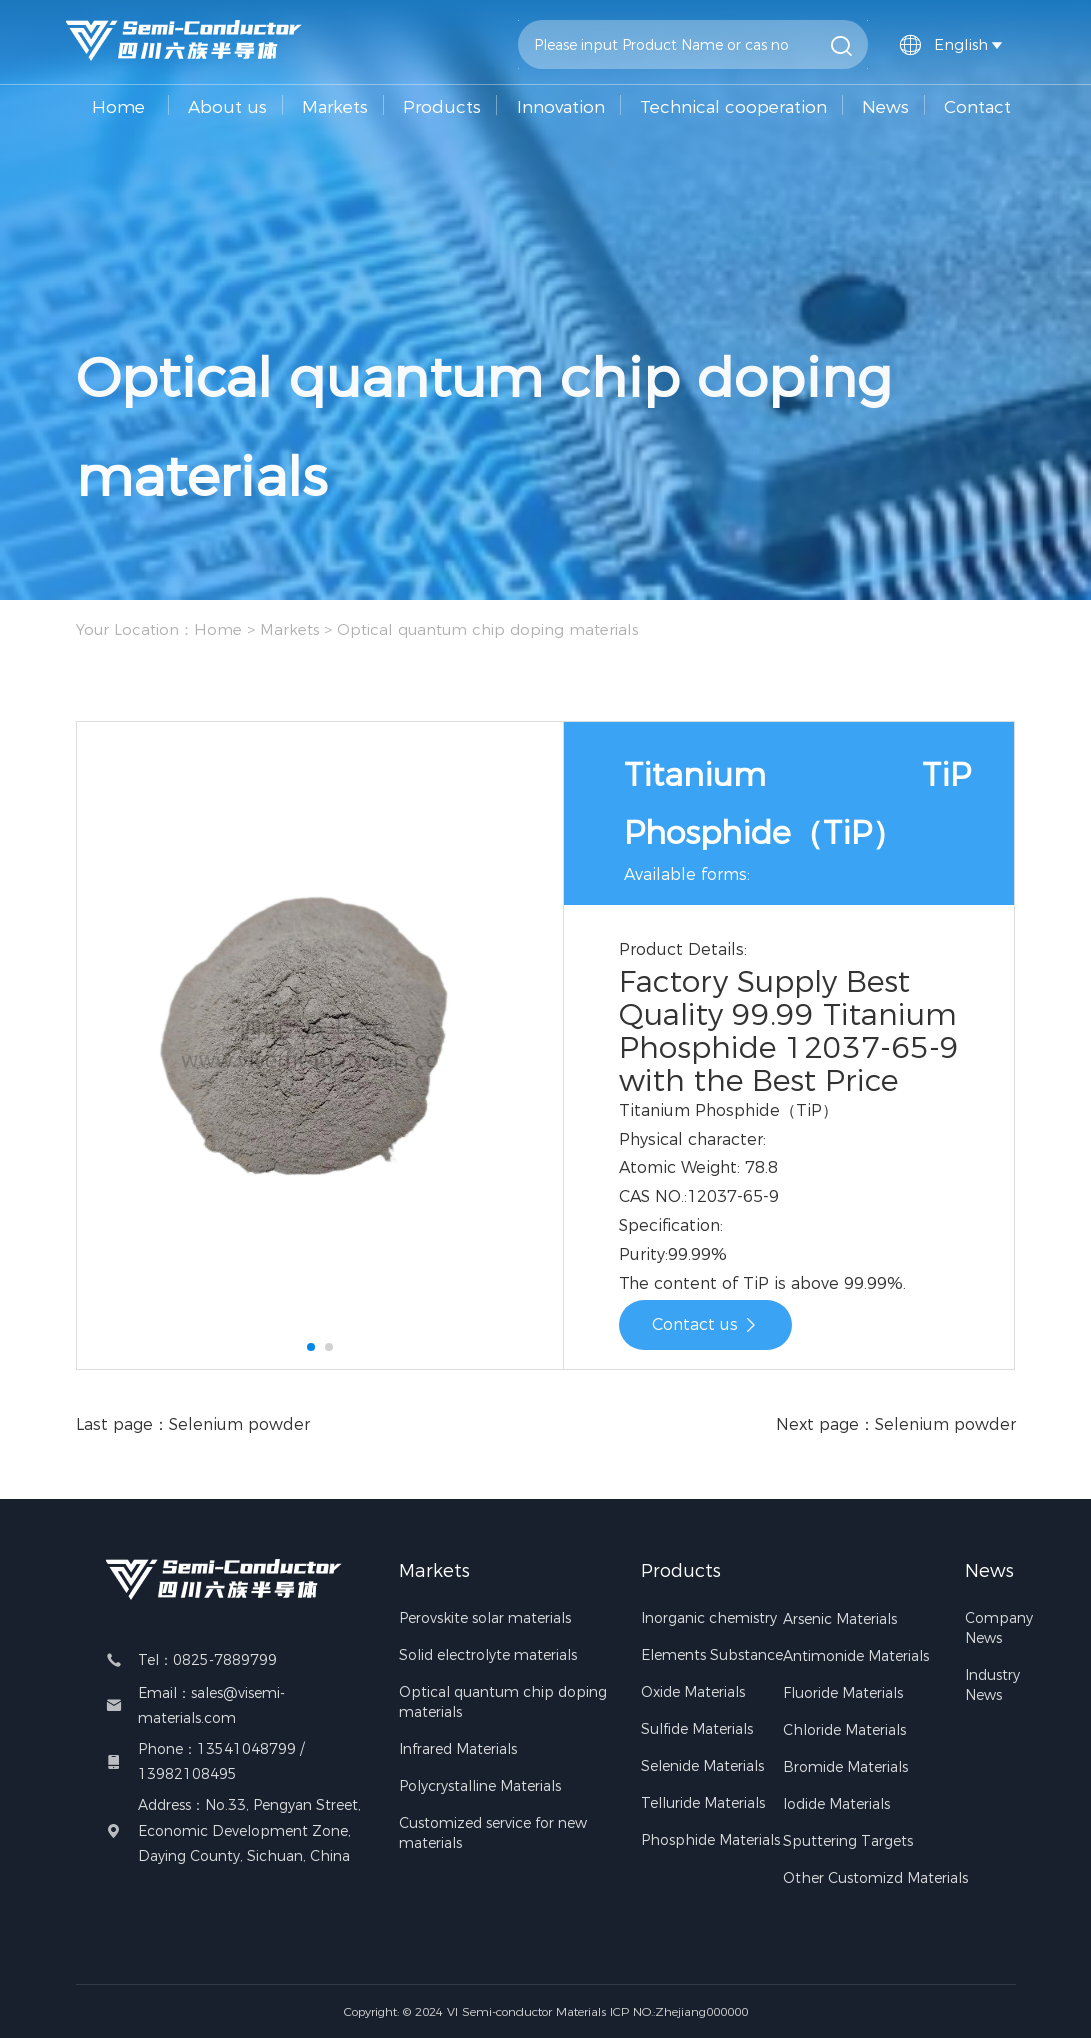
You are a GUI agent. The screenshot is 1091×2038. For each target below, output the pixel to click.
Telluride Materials (703, 1803)
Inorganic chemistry (709, 1618)
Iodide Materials (836, 1804)
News (885, 107)
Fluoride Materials (843, 1693)
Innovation (561, 107)
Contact (977, 107)
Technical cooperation (733, 107)
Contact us (705, 1325)
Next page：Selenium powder (896, 1424)
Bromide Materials (845, 1767)
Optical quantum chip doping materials (487, 629)
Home (118, 107)
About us (227, 107)
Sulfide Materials (697, 1729)
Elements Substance (712, 1655)
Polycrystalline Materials (480, 1786)
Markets (335, 107)
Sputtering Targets (848, 1841)
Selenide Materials (702, 1766)
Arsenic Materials (840, 1619)
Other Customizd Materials (875, 1878)
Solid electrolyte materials (488, 1655)
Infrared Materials (458, 1749)
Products (442, 107)
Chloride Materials (844, 1730)
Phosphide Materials (710, 1840)
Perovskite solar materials (485, 1618)
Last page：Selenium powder (193, 1424)
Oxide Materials (693, 1692)
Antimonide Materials (856, 1656)
